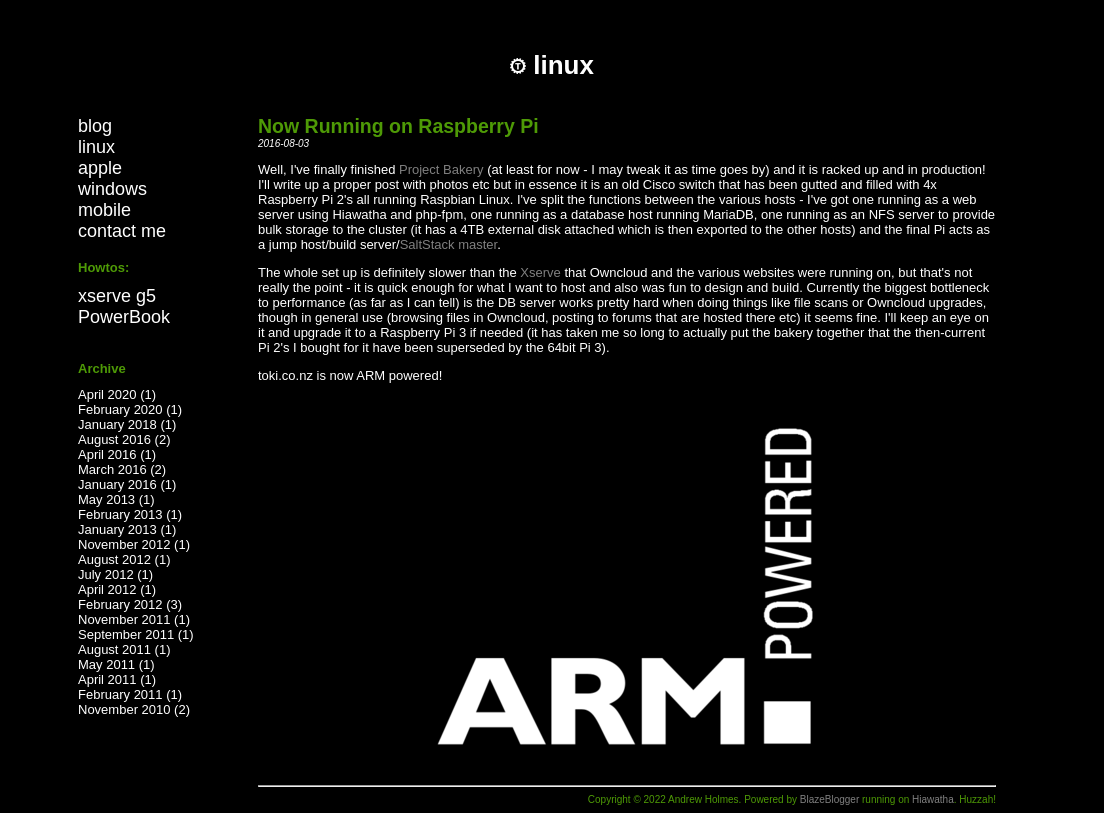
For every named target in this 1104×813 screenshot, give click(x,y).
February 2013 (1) (130, 514)
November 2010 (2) (134, 709)
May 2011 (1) (116, 664)
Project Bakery (441, 169)
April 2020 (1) (117, 394)
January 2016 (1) (127, 484)
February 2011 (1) (130, 694)
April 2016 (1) (117, 454)
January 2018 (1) (127, 424)
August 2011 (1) (124, 649)
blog (95, 126)
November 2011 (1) (134, 619)
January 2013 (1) (127, 529)
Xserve (540, 272)
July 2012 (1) (115, 574)
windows (112, 189)
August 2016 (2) (124, 439)
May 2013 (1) (116, 499)
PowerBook (124, 317)
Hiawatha (933, 799)
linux (96, 147)
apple (100, 168)
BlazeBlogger (829, 799)
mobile (104, 210)
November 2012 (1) (134, 544)
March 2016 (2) (122, 469)
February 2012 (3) (130, 604)
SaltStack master (449, 244)
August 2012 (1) (124, 559)
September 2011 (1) (136, 634)
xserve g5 (117, 296)
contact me (122, 231)
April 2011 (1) (117, 679)
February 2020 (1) (130, 409)
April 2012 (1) (117, 589)
